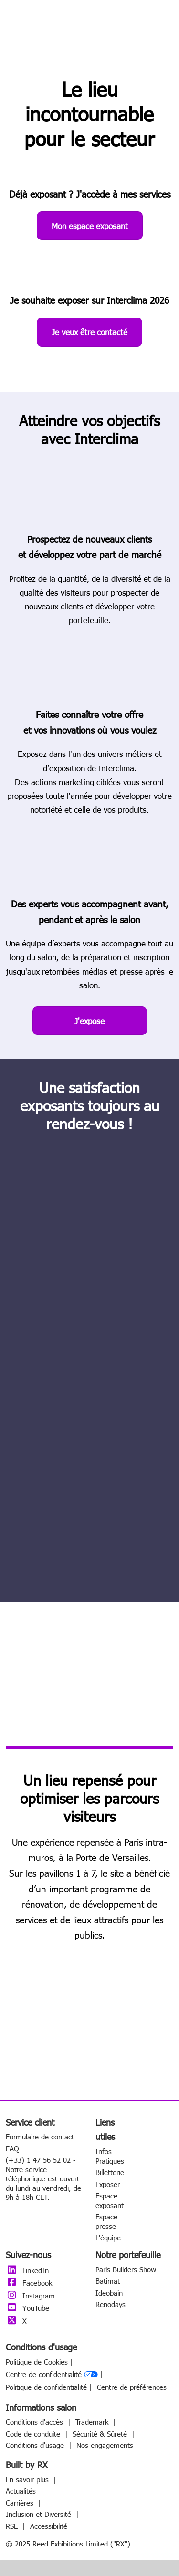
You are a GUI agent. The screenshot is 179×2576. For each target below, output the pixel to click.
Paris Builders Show (125, 2269)
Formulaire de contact (40, 2136)
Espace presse (106, 2221)
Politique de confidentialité (46, 2387)
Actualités (22, 2491)
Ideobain (109, 2293)
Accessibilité (48, 2526)
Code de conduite (34, 2433)
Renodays (110, 2304)
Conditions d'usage (36, 2445)
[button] (90, 225)
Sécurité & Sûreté (101, 2433)
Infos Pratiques (109, 2156)
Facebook (29, 2283)
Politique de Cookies (37, 2362)
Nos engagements (104, 2445)
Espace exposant (109, 2200)
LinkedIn (27, 2270)
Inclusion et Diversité (40, 2514)
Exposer (107, 2184)
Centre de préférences (132, 2387)
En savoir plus (28, 2479)
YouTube (27, 2308)
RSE (13, 2526)
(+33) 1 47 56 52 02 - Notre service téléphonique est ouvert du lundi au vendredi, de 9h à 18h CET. (43, 2178)
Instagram (30, 2295)
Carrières (21, 2502)
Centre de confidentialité (52, 2374)
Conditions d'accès (35, 2422)
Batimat (107, 2281)
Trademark (93, 2422)
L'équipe (108, 2237)
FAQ (12, 2148)
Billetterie (109, 2172)
